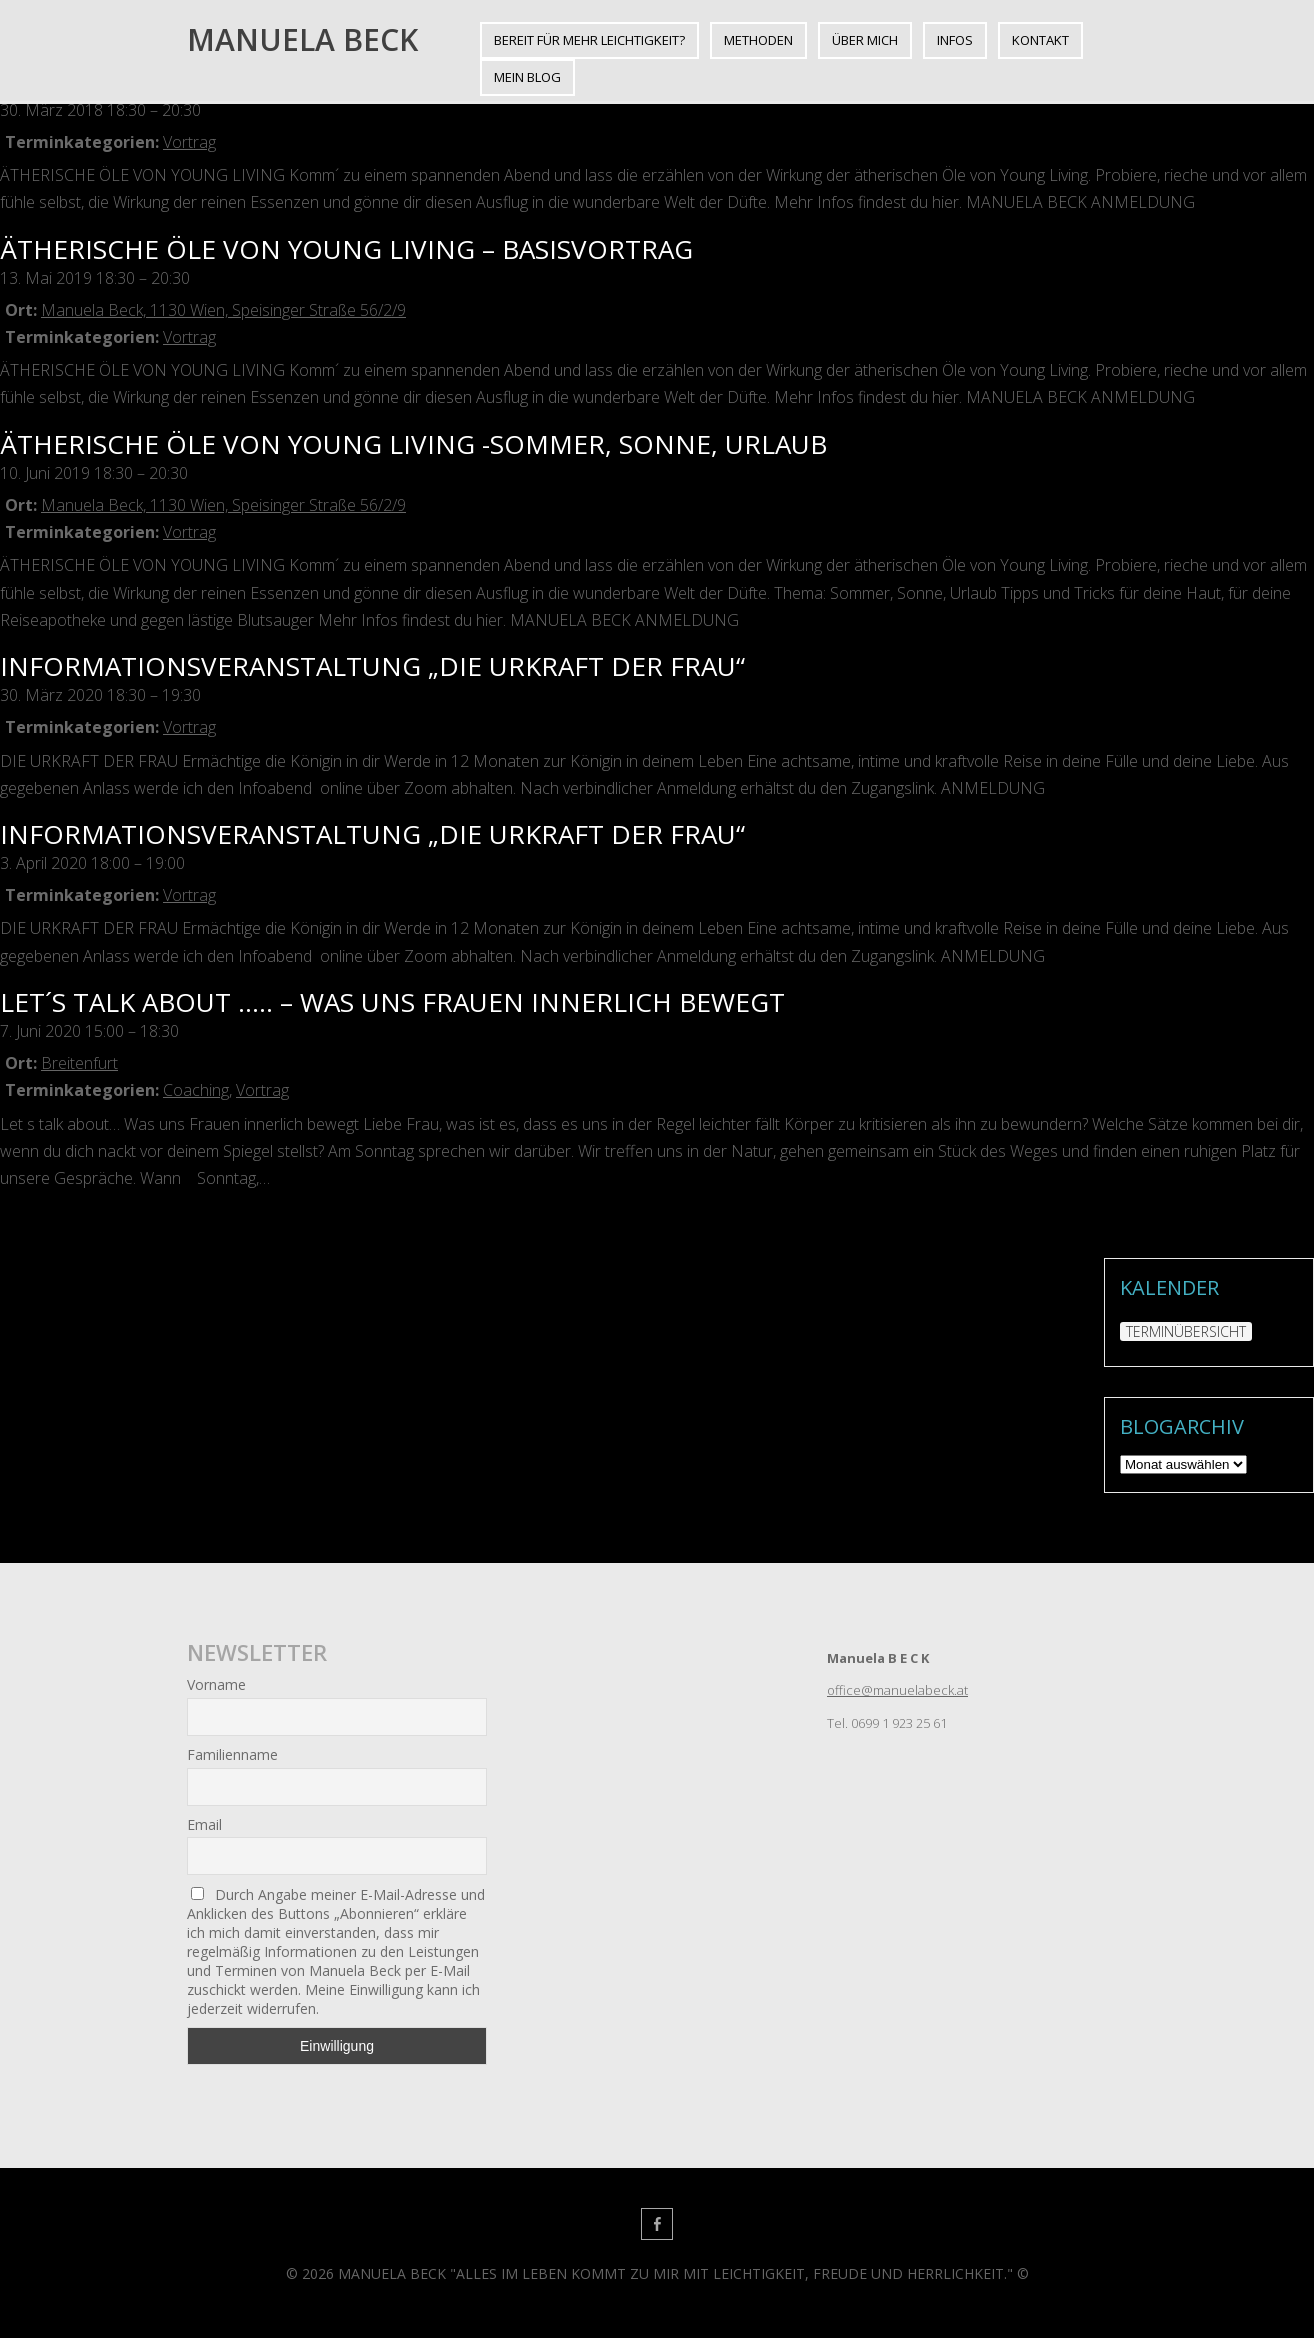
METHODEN (758, 40)
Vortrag (189, 142)
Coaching (196, 1090)
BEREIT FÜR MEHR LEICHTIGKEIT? (589, 40)
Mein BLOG (527, 77)
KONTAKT (1040, 40)
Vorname (216, 1684)
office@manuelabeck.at (897, 1690)
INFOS (955, 40)
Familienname (232, 1754)
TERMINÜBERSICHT (1186, 1331)
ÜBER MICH (865, 40)
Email (204, 1824)
